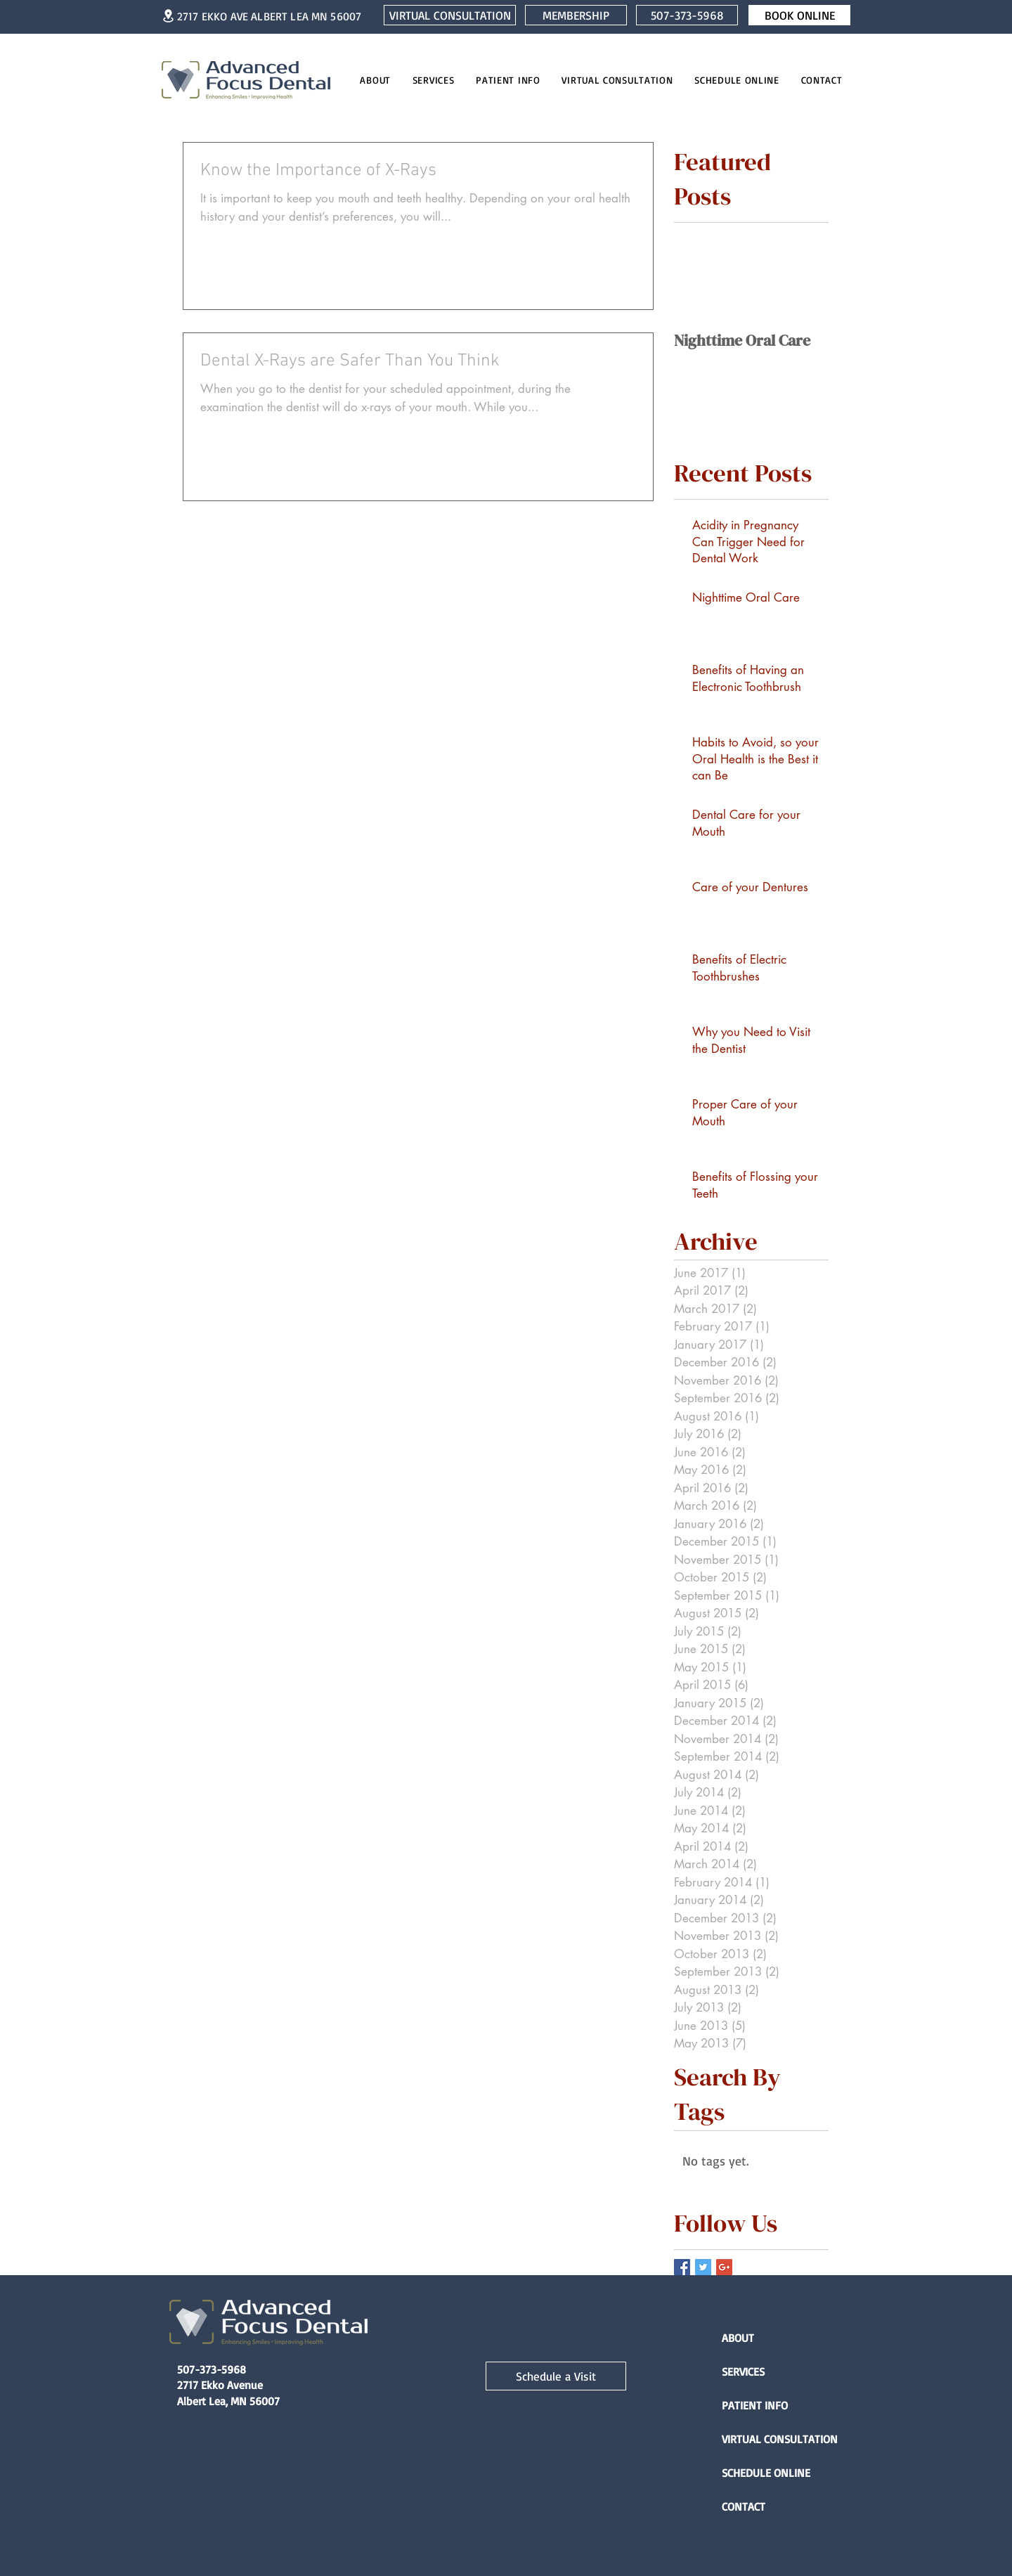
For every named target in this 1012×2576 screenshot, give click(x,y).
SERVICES (743, 2371)
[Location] (168, 16)
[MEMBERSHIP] (576, 15)
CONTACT (743, 2506)
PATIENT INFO (755, 2405)
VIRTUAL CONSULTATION (771, 2439)
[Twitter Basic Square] (703, 2267)
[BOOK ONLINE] (799, 15)
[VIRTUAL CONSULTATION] (450, 15)
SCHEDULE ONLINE (766, 2473)
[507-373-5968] (687, 15)
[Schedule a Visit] (556, 2376)
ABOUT (738, 2338)
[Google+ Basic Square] (724, 2267)
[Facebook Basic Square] (682, 2267)
